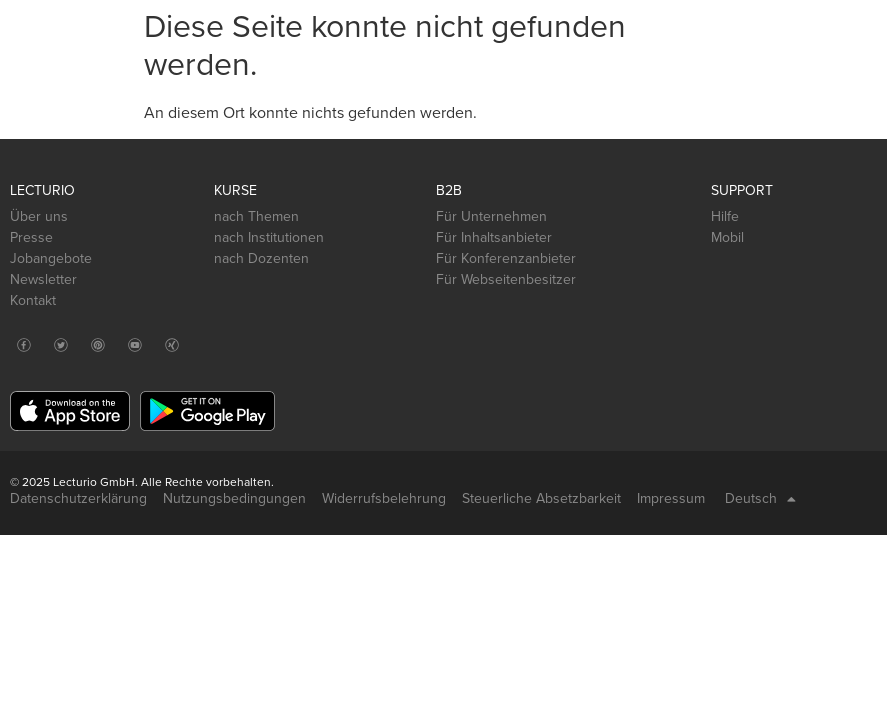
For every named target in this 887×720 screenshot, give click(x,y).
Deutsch (760, 499)
